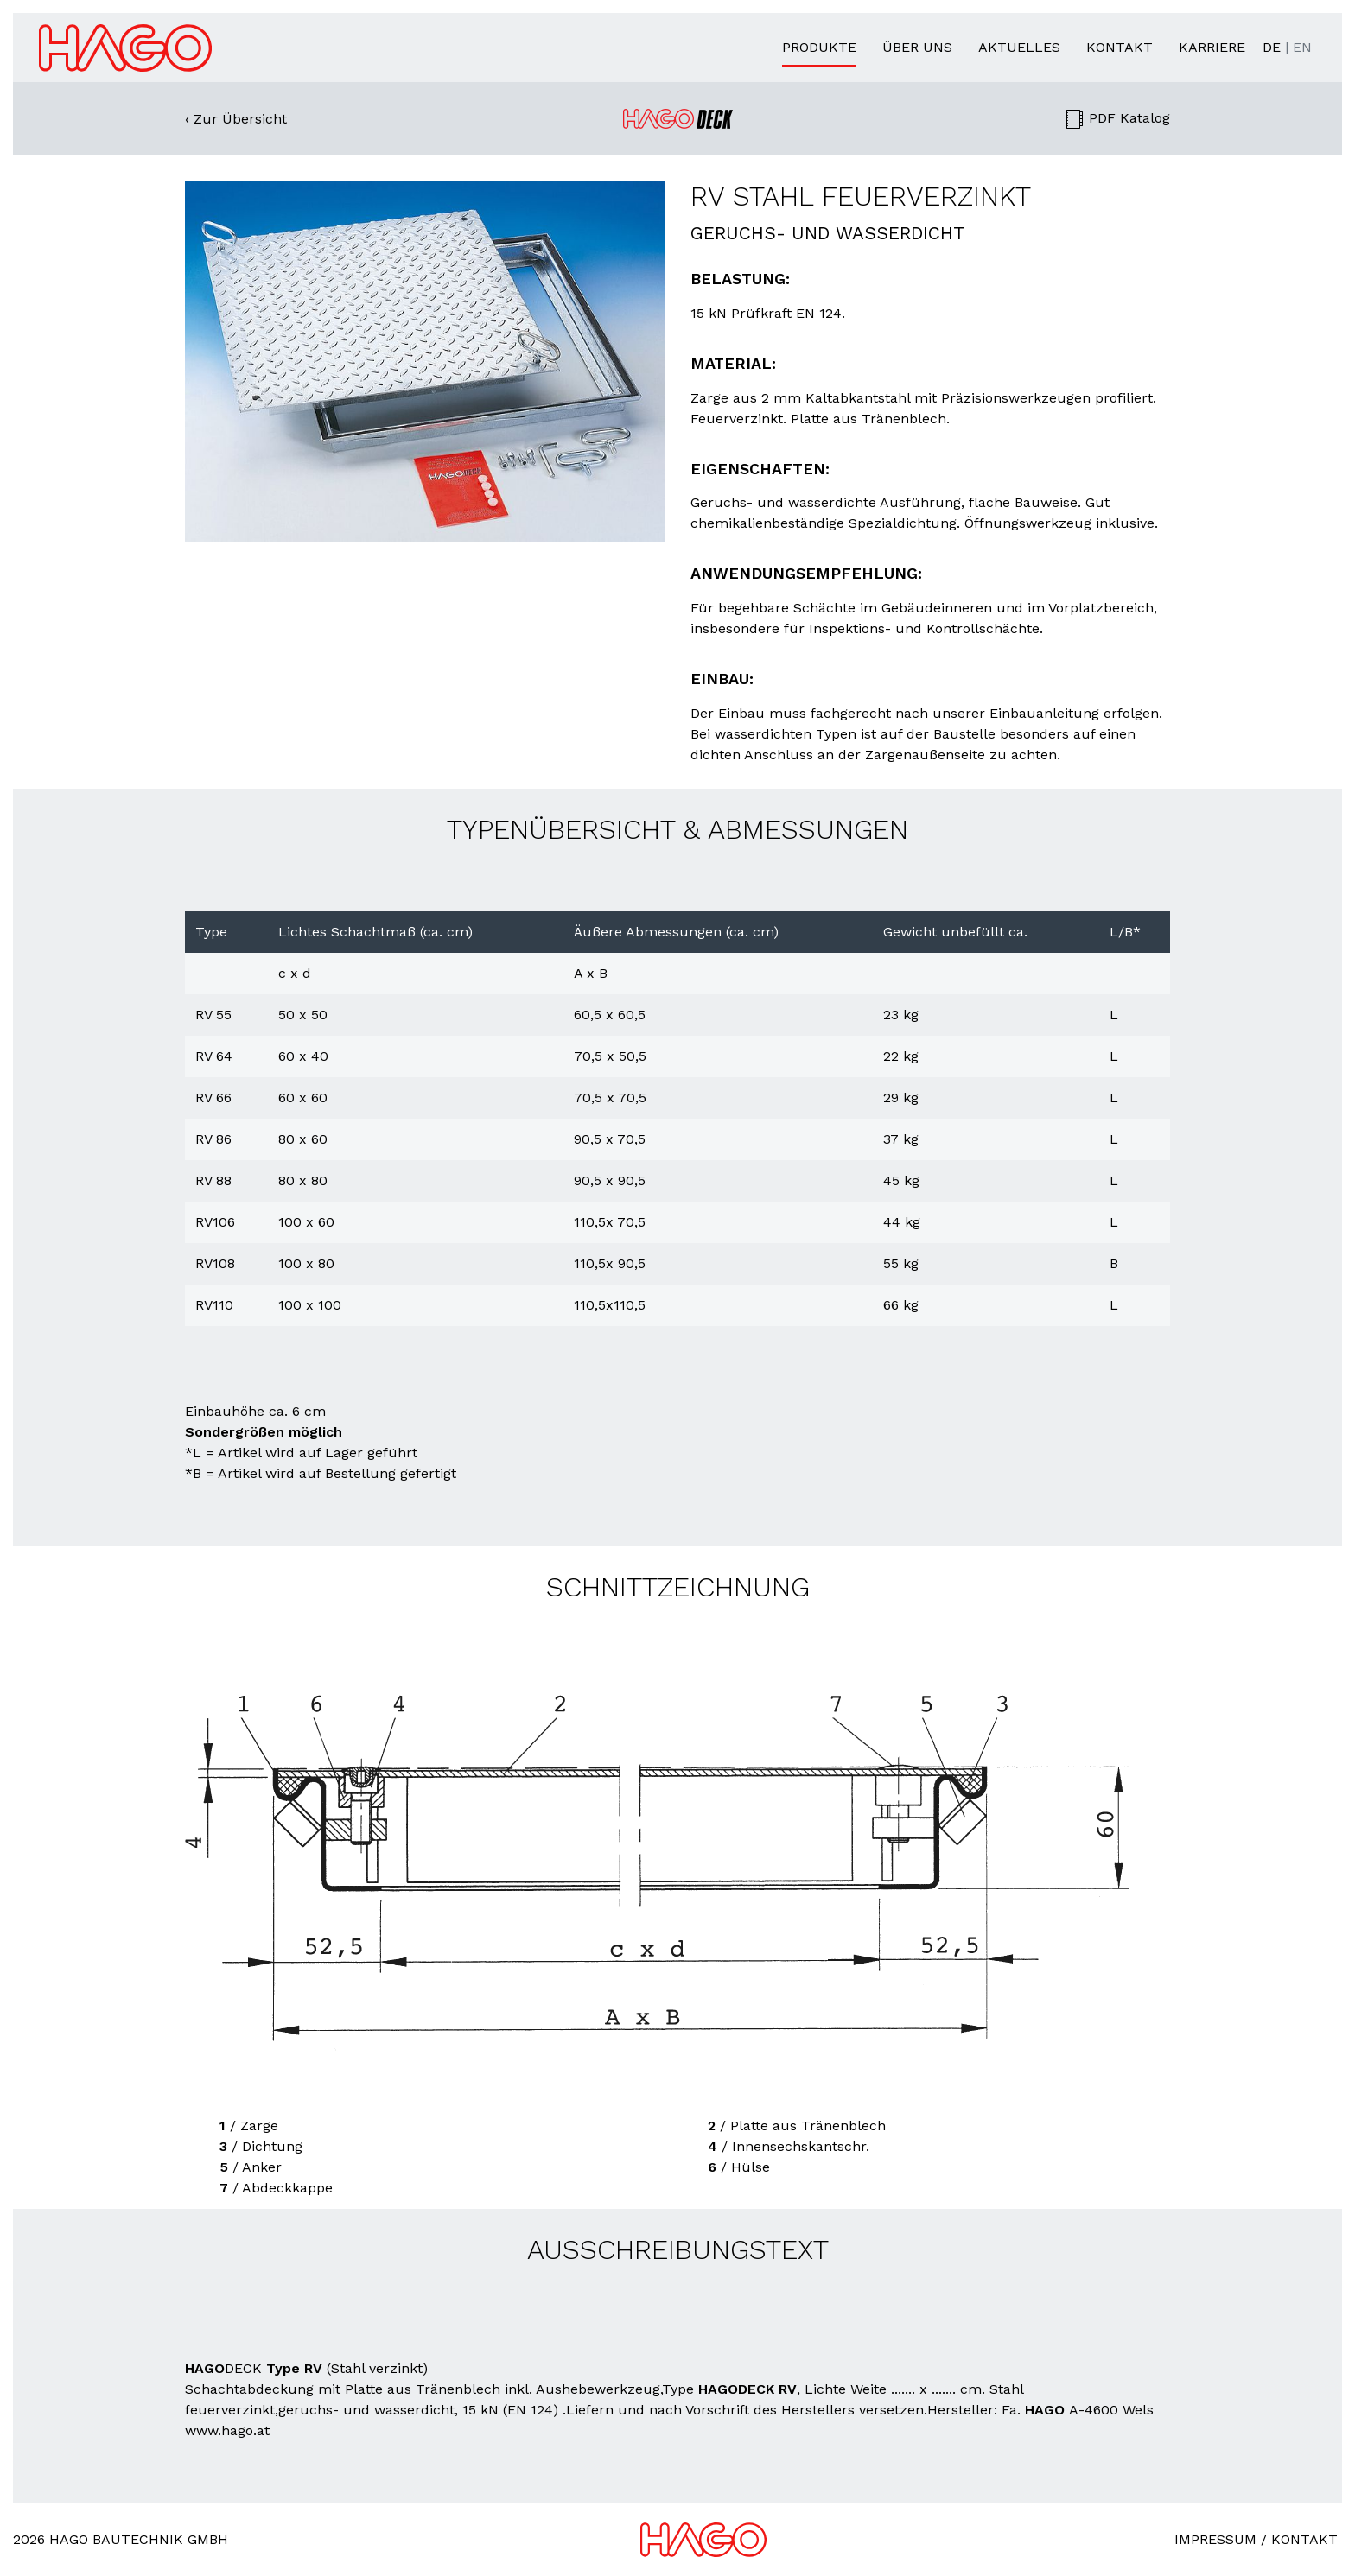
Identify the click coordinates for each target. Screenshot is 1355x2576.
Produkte (819, 47)
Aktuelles (1019, 47)
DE (1272, 47)
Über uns (917, 47)
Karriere (1212, 47)
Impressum (1215, 2539)
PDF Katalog (1117, 118)
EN (1302, 47)
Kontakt (1119, 47)
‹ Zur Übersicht (236, 119)
